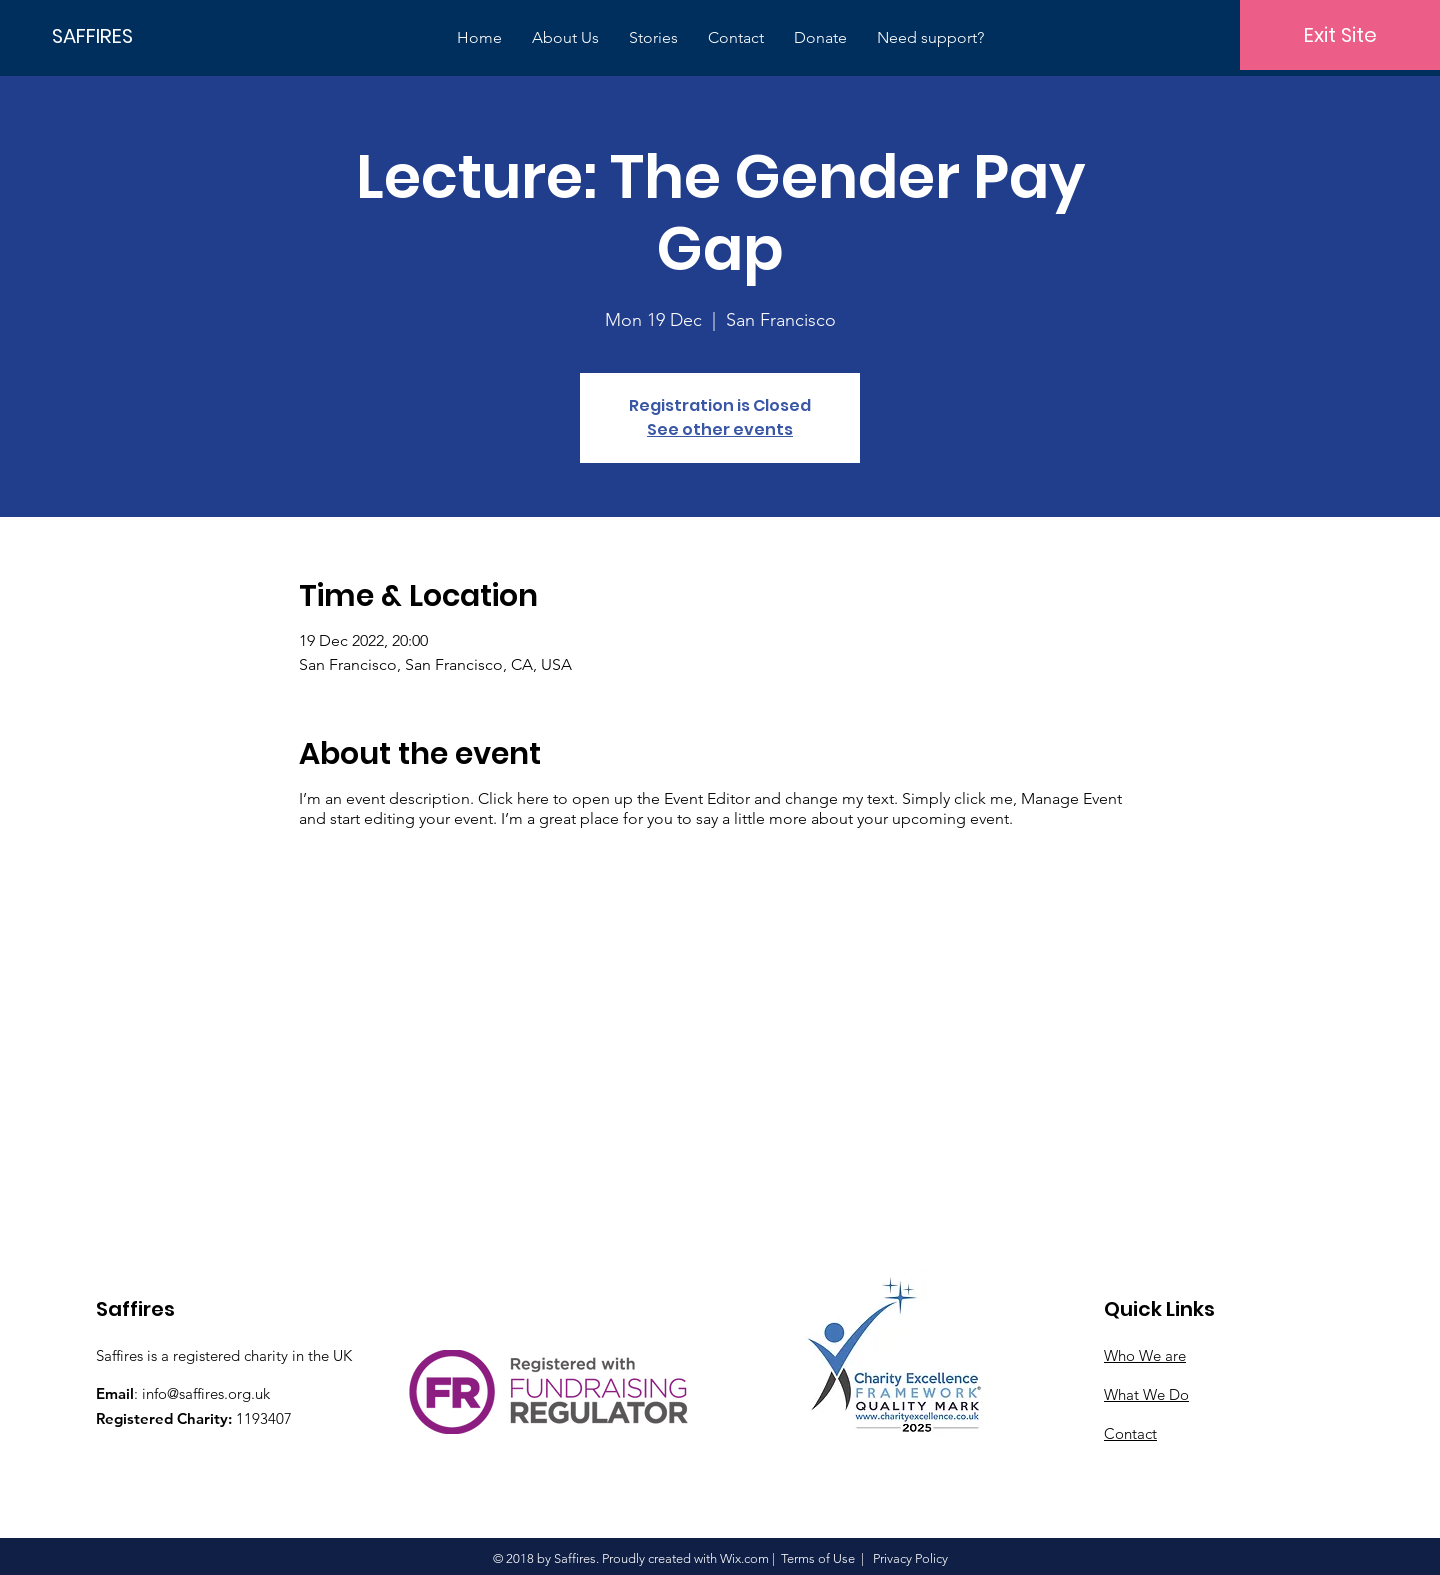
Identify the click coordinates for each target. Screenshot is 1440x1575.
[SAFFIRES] (120, 35)
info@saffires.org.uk (206, 1393)
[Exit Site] (1340, 35)
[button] (565, 37)
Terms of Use (818, 1558)
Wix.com (744, 1558)
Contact (1130, 1433)
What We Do (1146, 1394)
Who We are (1145, 1355)
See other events (720, 429)
